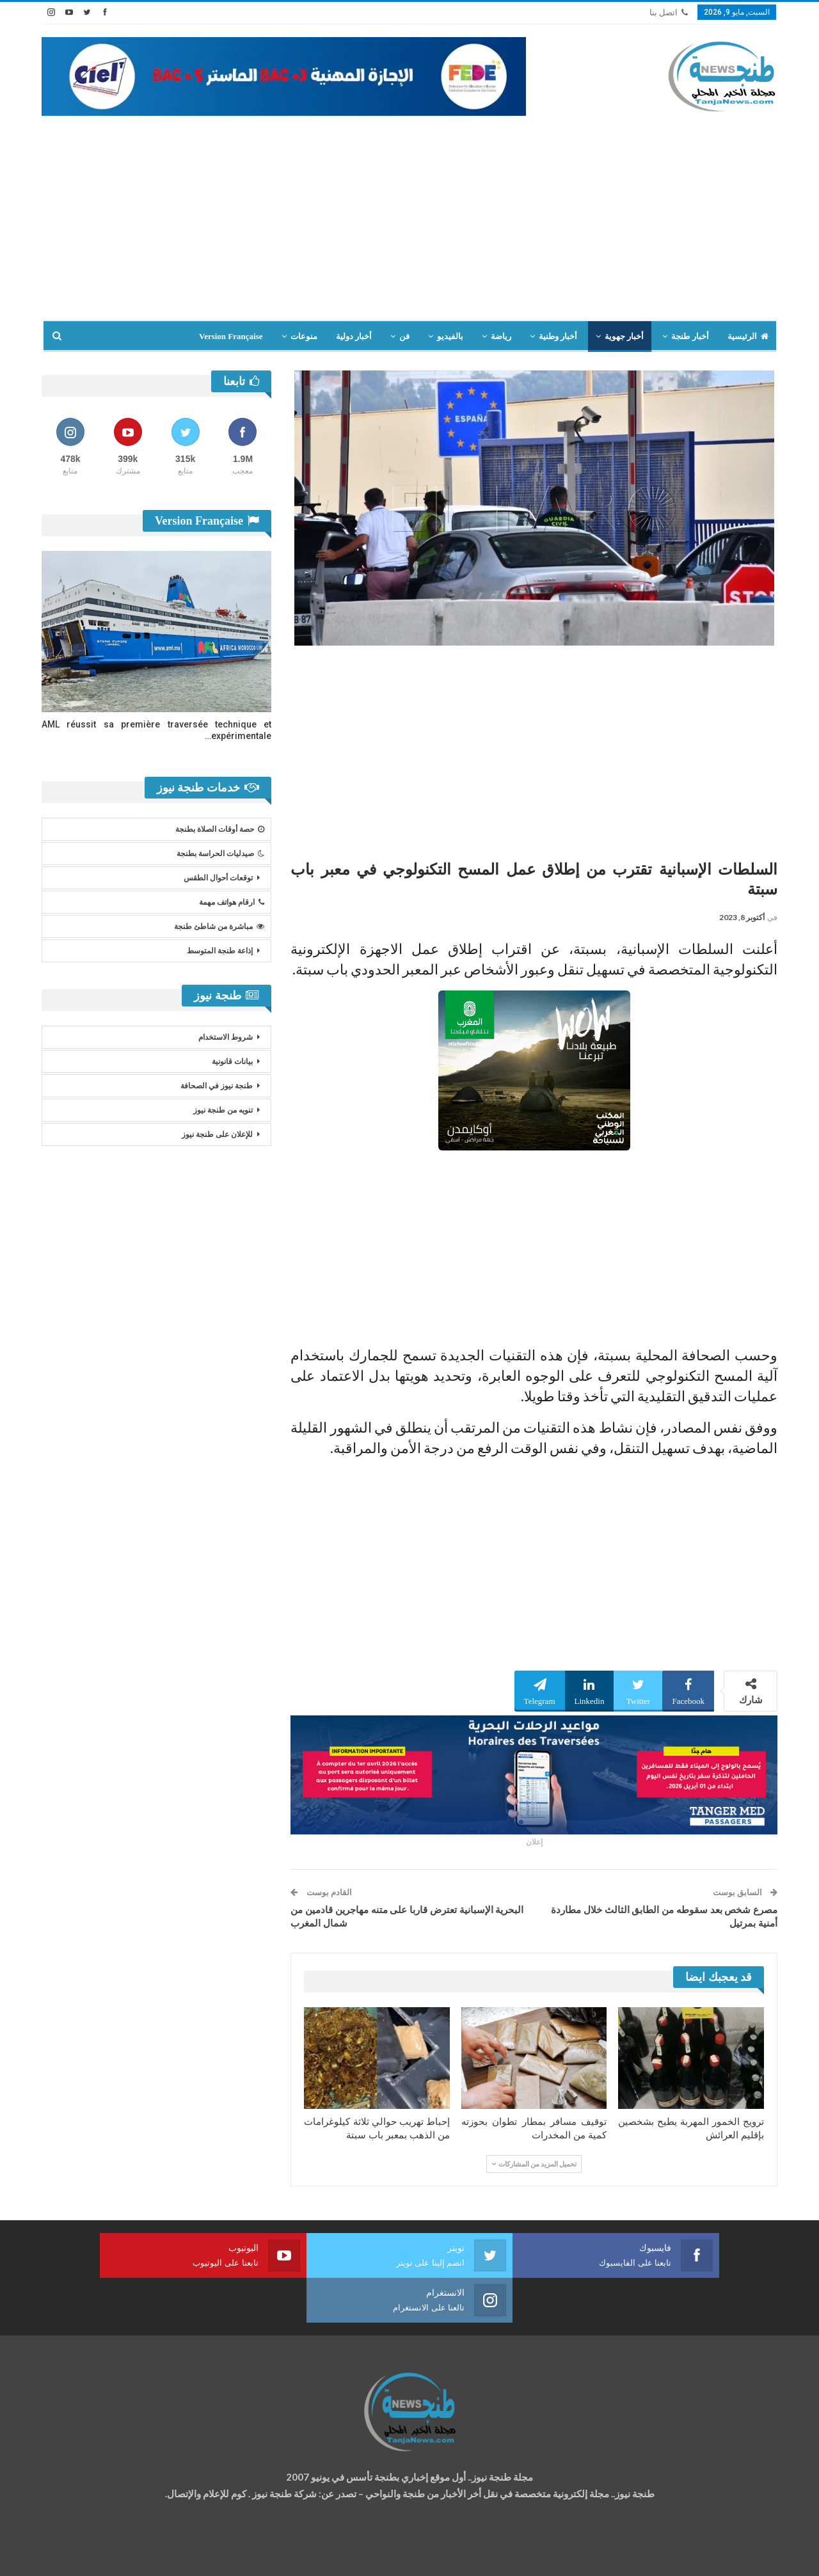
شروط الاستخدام (225, 1037)
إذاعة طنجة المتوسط (220, 950)
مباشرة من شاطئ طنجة (219, 926)
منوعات (303, 336)
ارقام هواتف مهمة (231, 902)
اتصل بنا (668, 12)
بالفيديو (450, 336)
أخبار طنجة (689, 336)
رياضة (501, 336)
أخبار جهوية (624, 336)
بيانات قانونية (232, 1061)
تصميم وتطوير (145, 2554)
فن (404, 336)
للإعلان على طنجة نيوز (217, 1134)
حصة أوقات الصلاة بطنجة (219, 829)
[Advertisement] (409, 211)
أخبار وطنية (558, 336)
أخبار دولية (354, 336)
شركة (82, 2554)
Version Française (231, 336)
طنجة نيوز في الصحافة (216, 1085)
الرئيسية (748, 336)
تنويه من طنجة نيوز (223, 1110)
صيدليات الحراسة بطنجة (220, 853)
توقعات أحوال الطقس (218, 877)
